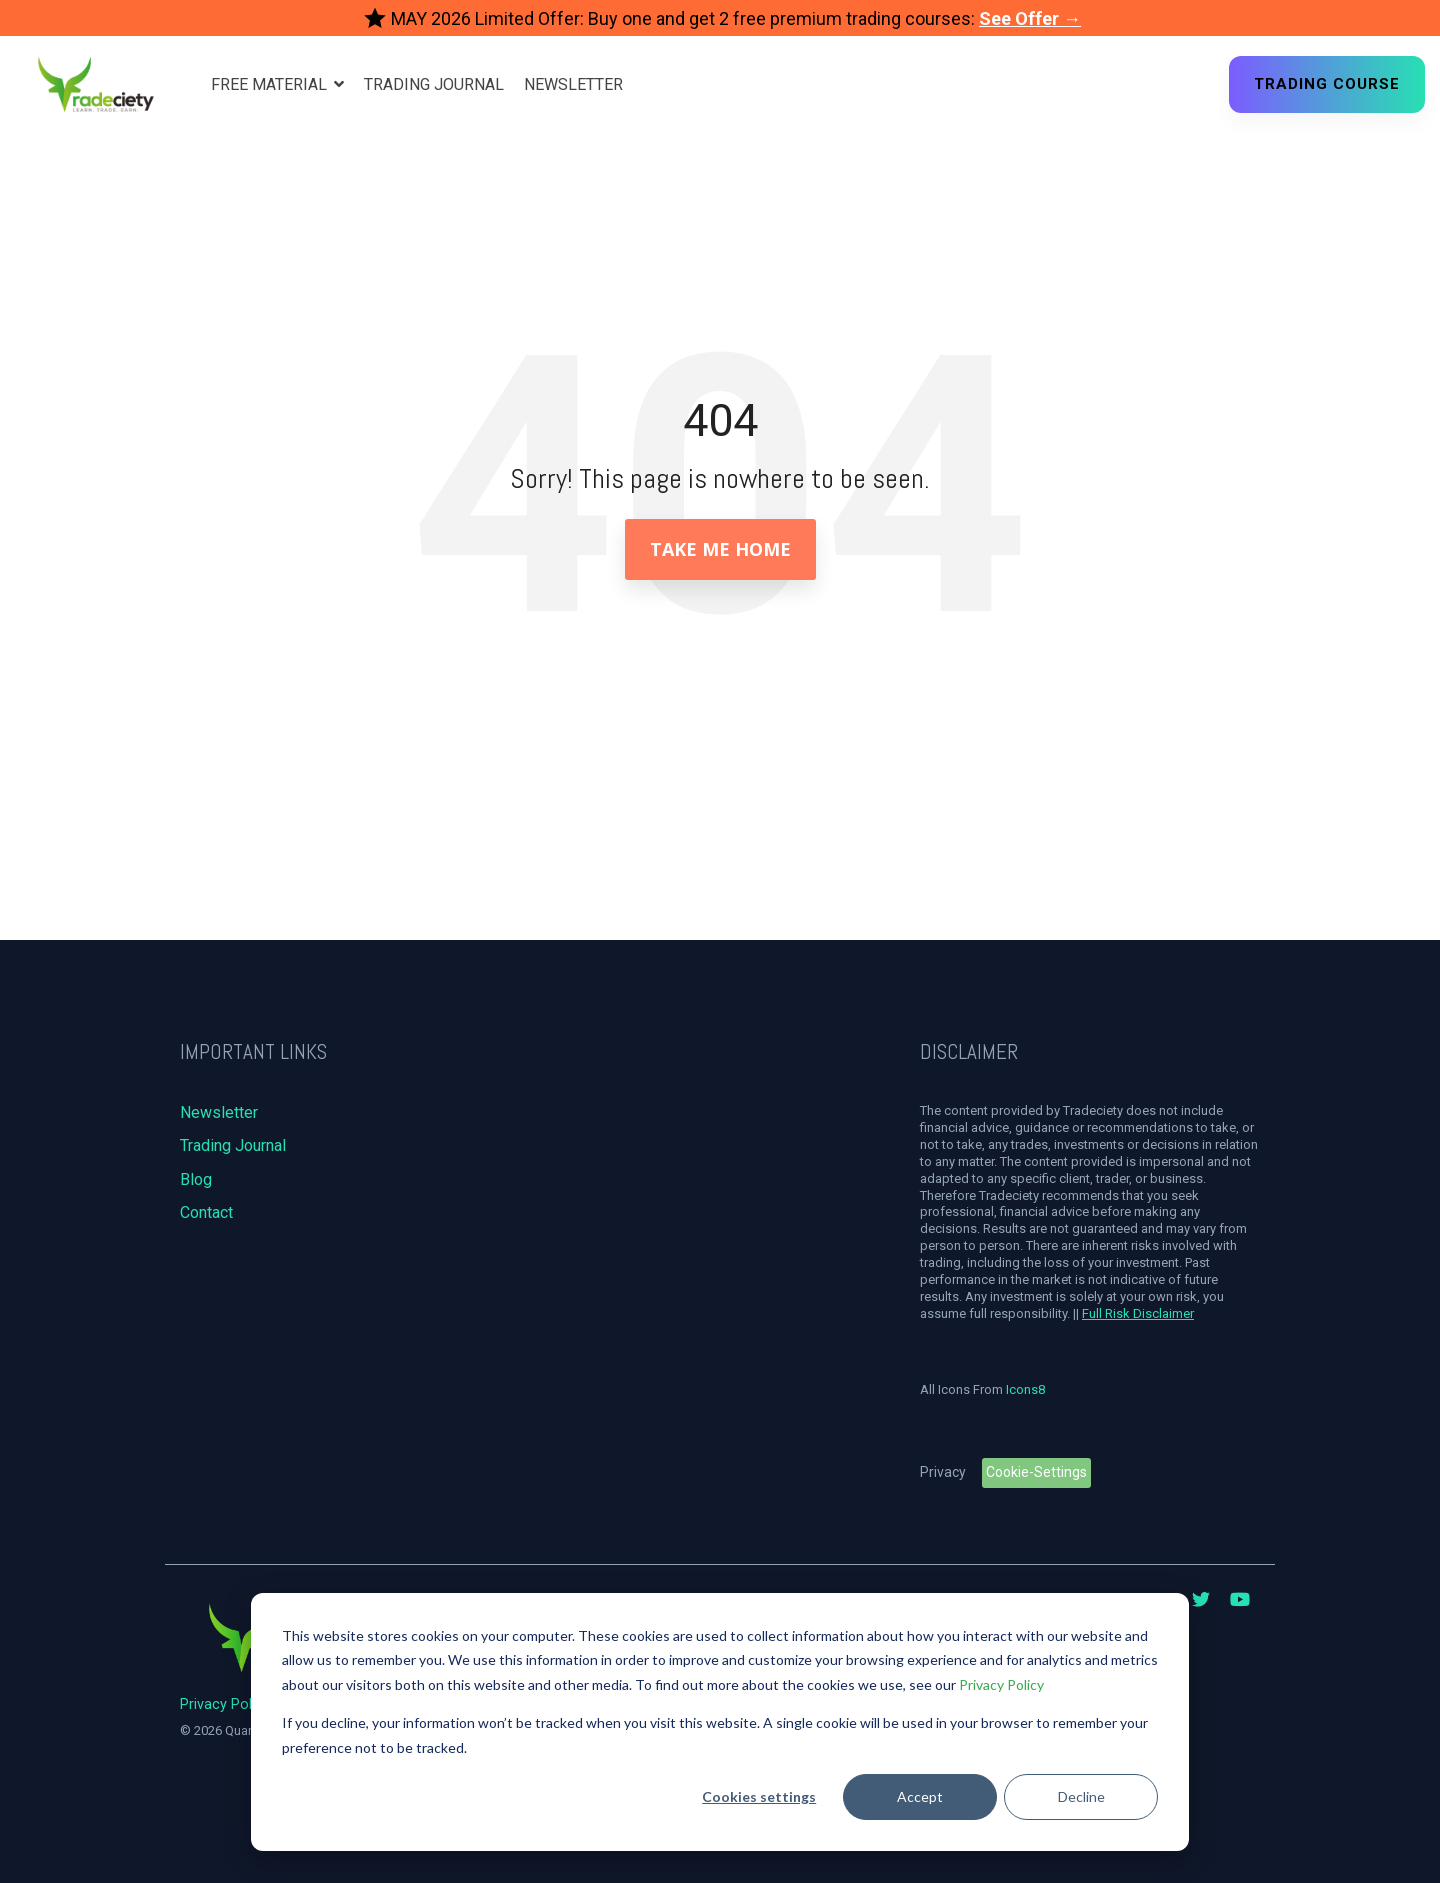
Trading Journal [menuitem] (233, 1145)
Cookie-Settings (1036, 1472)
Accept (920, 1796)
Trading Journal (434, 84)
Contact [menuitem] (206, 1212)
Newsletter (573, 84)
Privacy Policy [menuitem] (225, 1704)
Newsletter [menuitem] (219, 1112)
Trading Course (1327, 84)
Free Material (271, 84)
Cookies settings (759, 1796)
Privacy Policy (1001, 1684)
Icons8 (1025, 1389)
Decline (1081, 1796)
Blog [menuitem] (196, 1179)
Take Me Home (720, 549)
